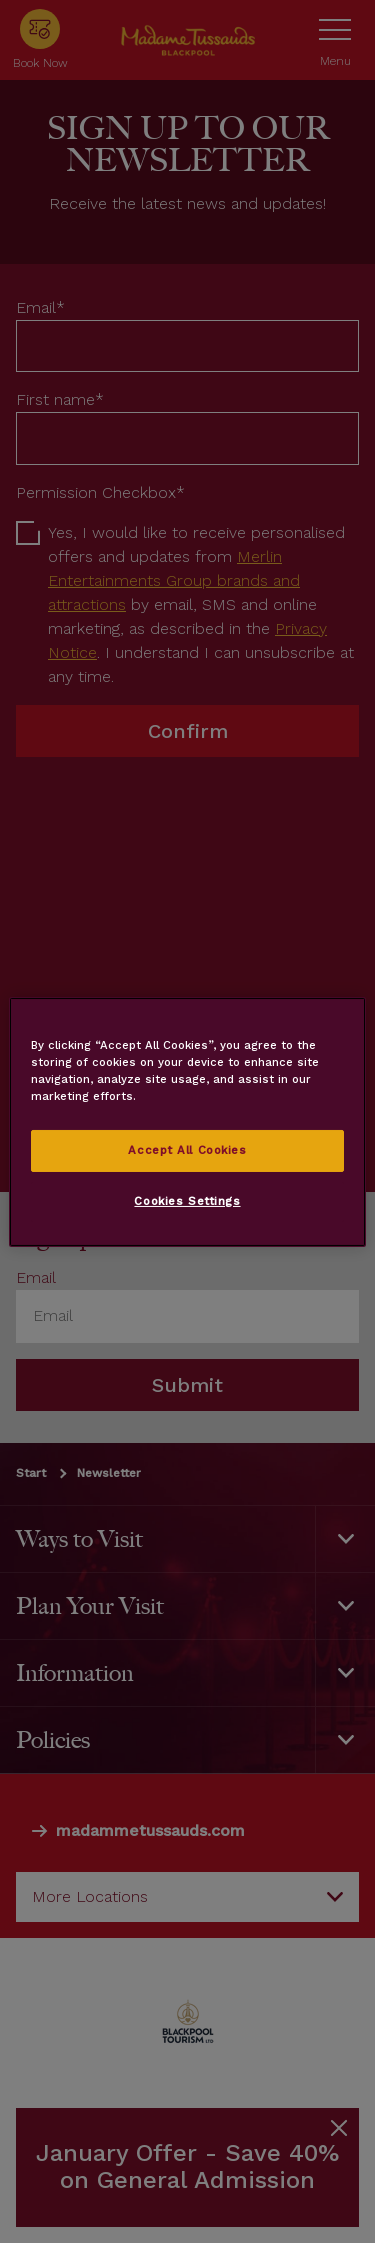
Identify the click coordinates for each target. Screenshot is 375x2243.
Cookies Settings (187, 1201)
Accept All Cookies (187, 1150)
